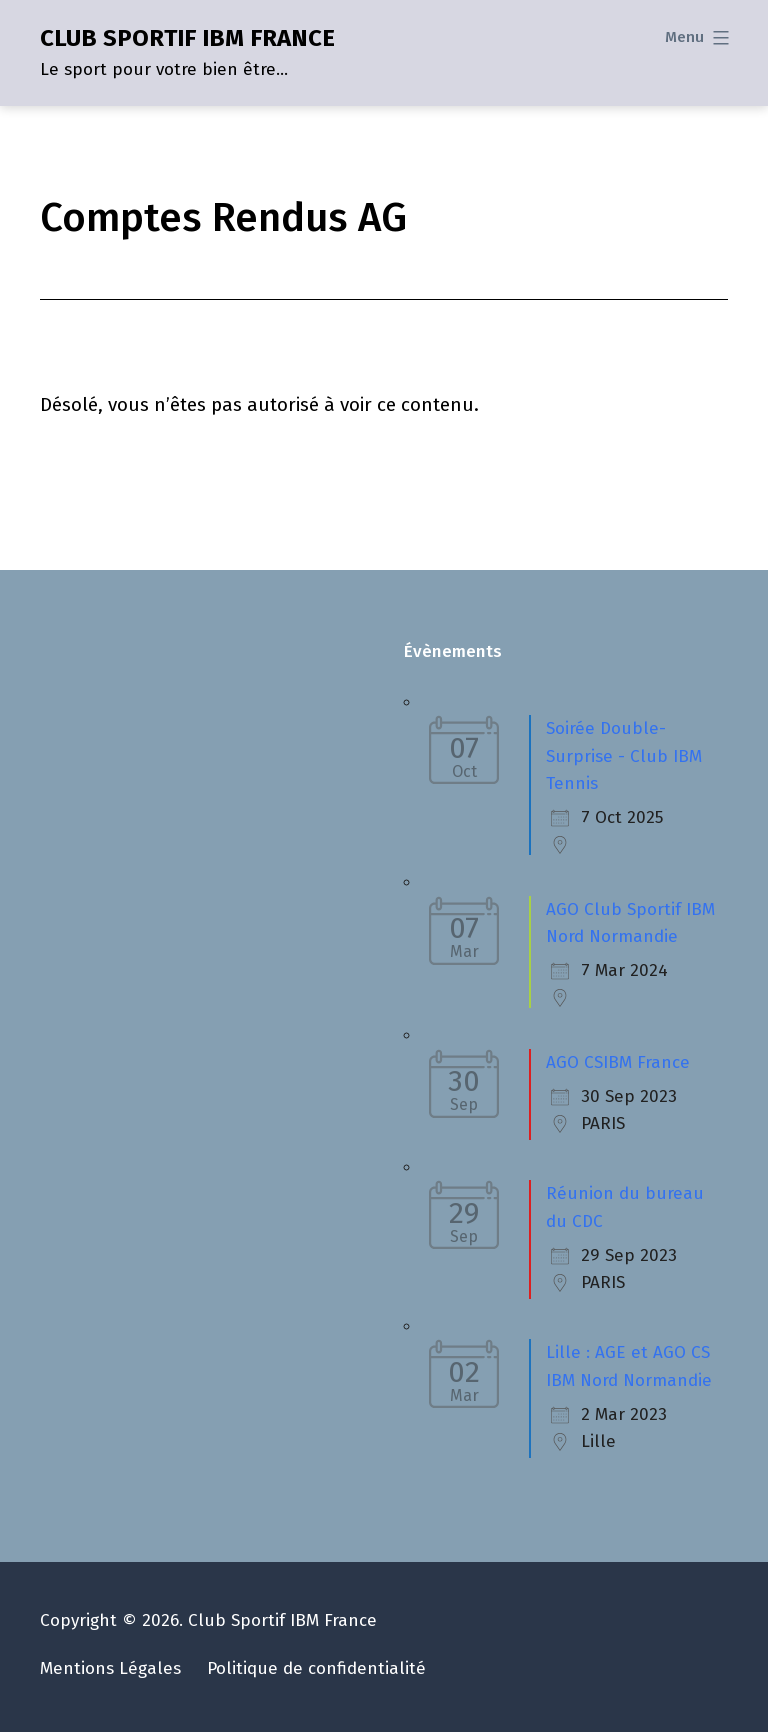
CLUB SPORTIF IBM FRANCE (187, 38)
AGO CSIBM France (618, 1062)
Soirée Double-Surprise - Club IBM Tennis (624, 756)
